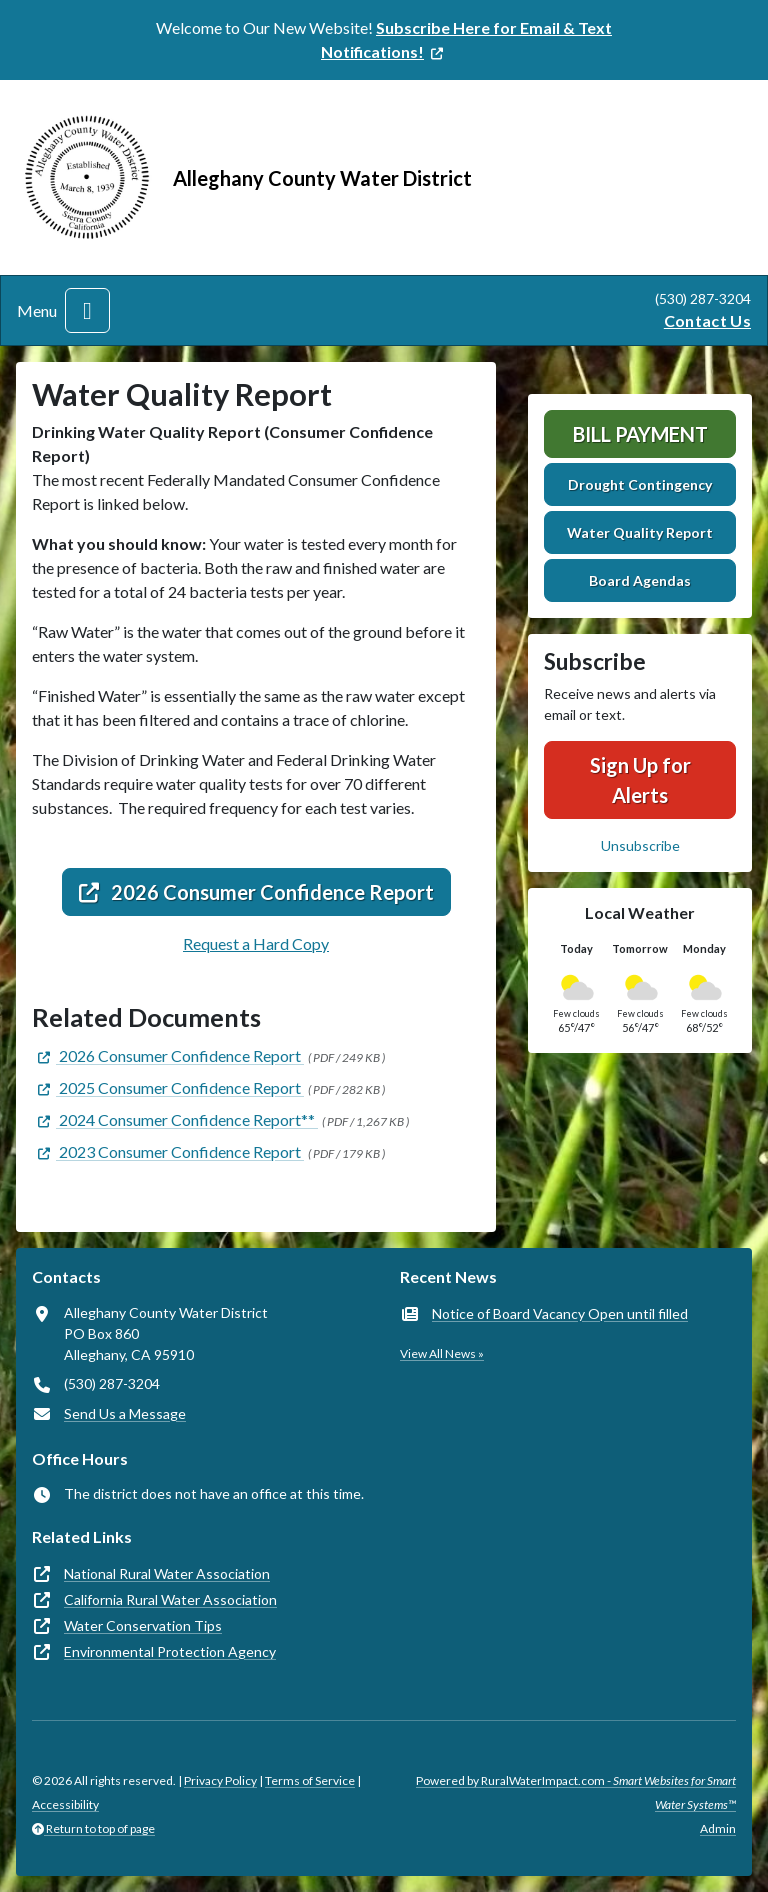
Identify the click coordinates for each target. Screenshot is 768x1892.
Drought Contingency (640, 484)
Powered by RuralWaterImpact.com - (576, 1792)
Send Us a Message (125, 1413)
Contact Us (707, 320)
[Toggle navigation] (87, 310)
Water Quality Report (640, 532)
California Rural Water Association (170, 1599)
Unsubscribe (640, 845)
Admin (718, 1828)
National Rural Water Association (167, 1573)
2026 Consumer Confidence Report (256, 892)
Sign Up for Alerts (640, 780)
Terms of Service (310, 1780)
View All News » (442, 1353)
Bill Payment (640, 434)
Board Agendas (640, 580)
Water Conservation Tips (143, 1625)
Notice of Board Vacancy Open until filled (560, 1313)
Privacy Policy (220, 1780)
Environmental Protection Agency (170, 1651)
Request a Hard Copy (256, 943)
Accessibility (65, 1804)
